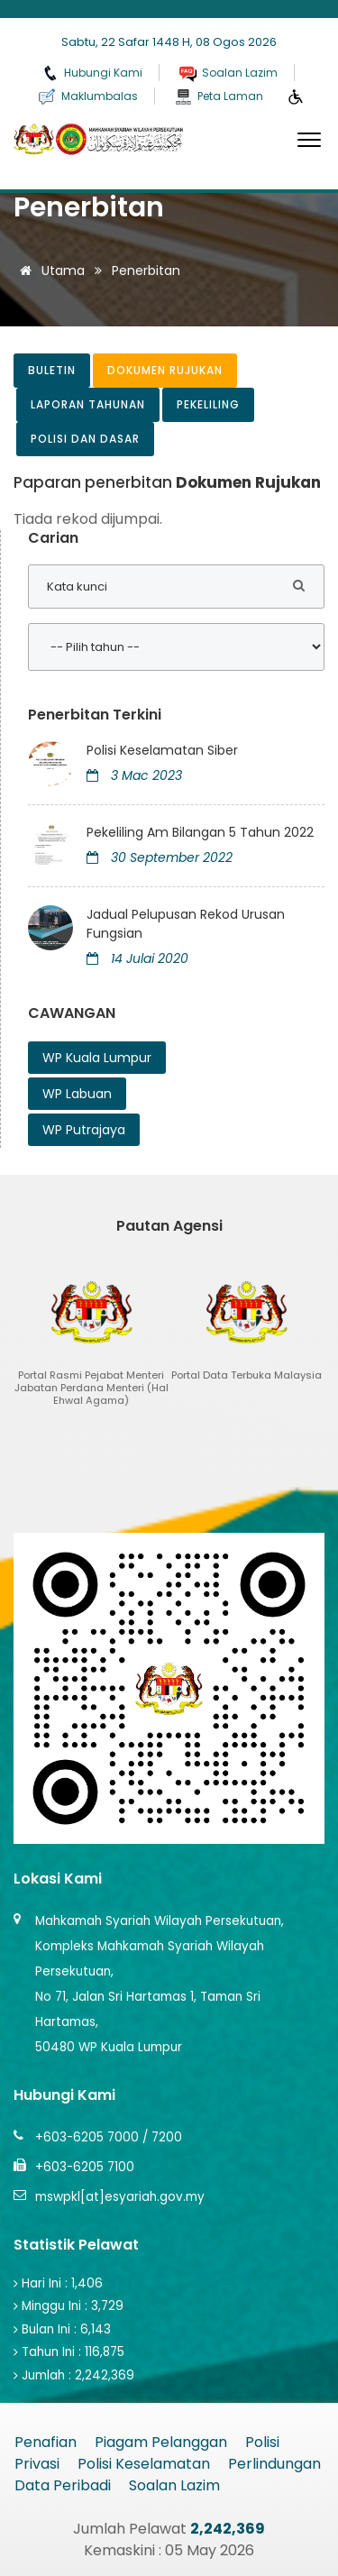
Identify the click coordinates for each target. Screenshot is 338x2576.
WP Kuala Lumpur (96, 1058)
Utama (49, 270)
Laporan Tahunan (88, 404)
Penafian (45, 2442)
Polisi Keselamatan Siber (162, 750)
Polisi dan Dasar (85, 438)
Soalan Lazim (174, 2485)
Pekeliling (208, 404)
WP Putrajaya (83, 1130)
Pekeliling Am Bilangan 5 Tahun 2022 (200, 832)
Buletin (52, 370)
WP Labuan (77, 1094)
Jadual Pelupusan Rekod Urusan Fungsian (186, 923)
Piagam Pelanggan (161, 2442)
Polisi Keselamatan (144, 2463)
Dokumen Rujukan (165, 370)
